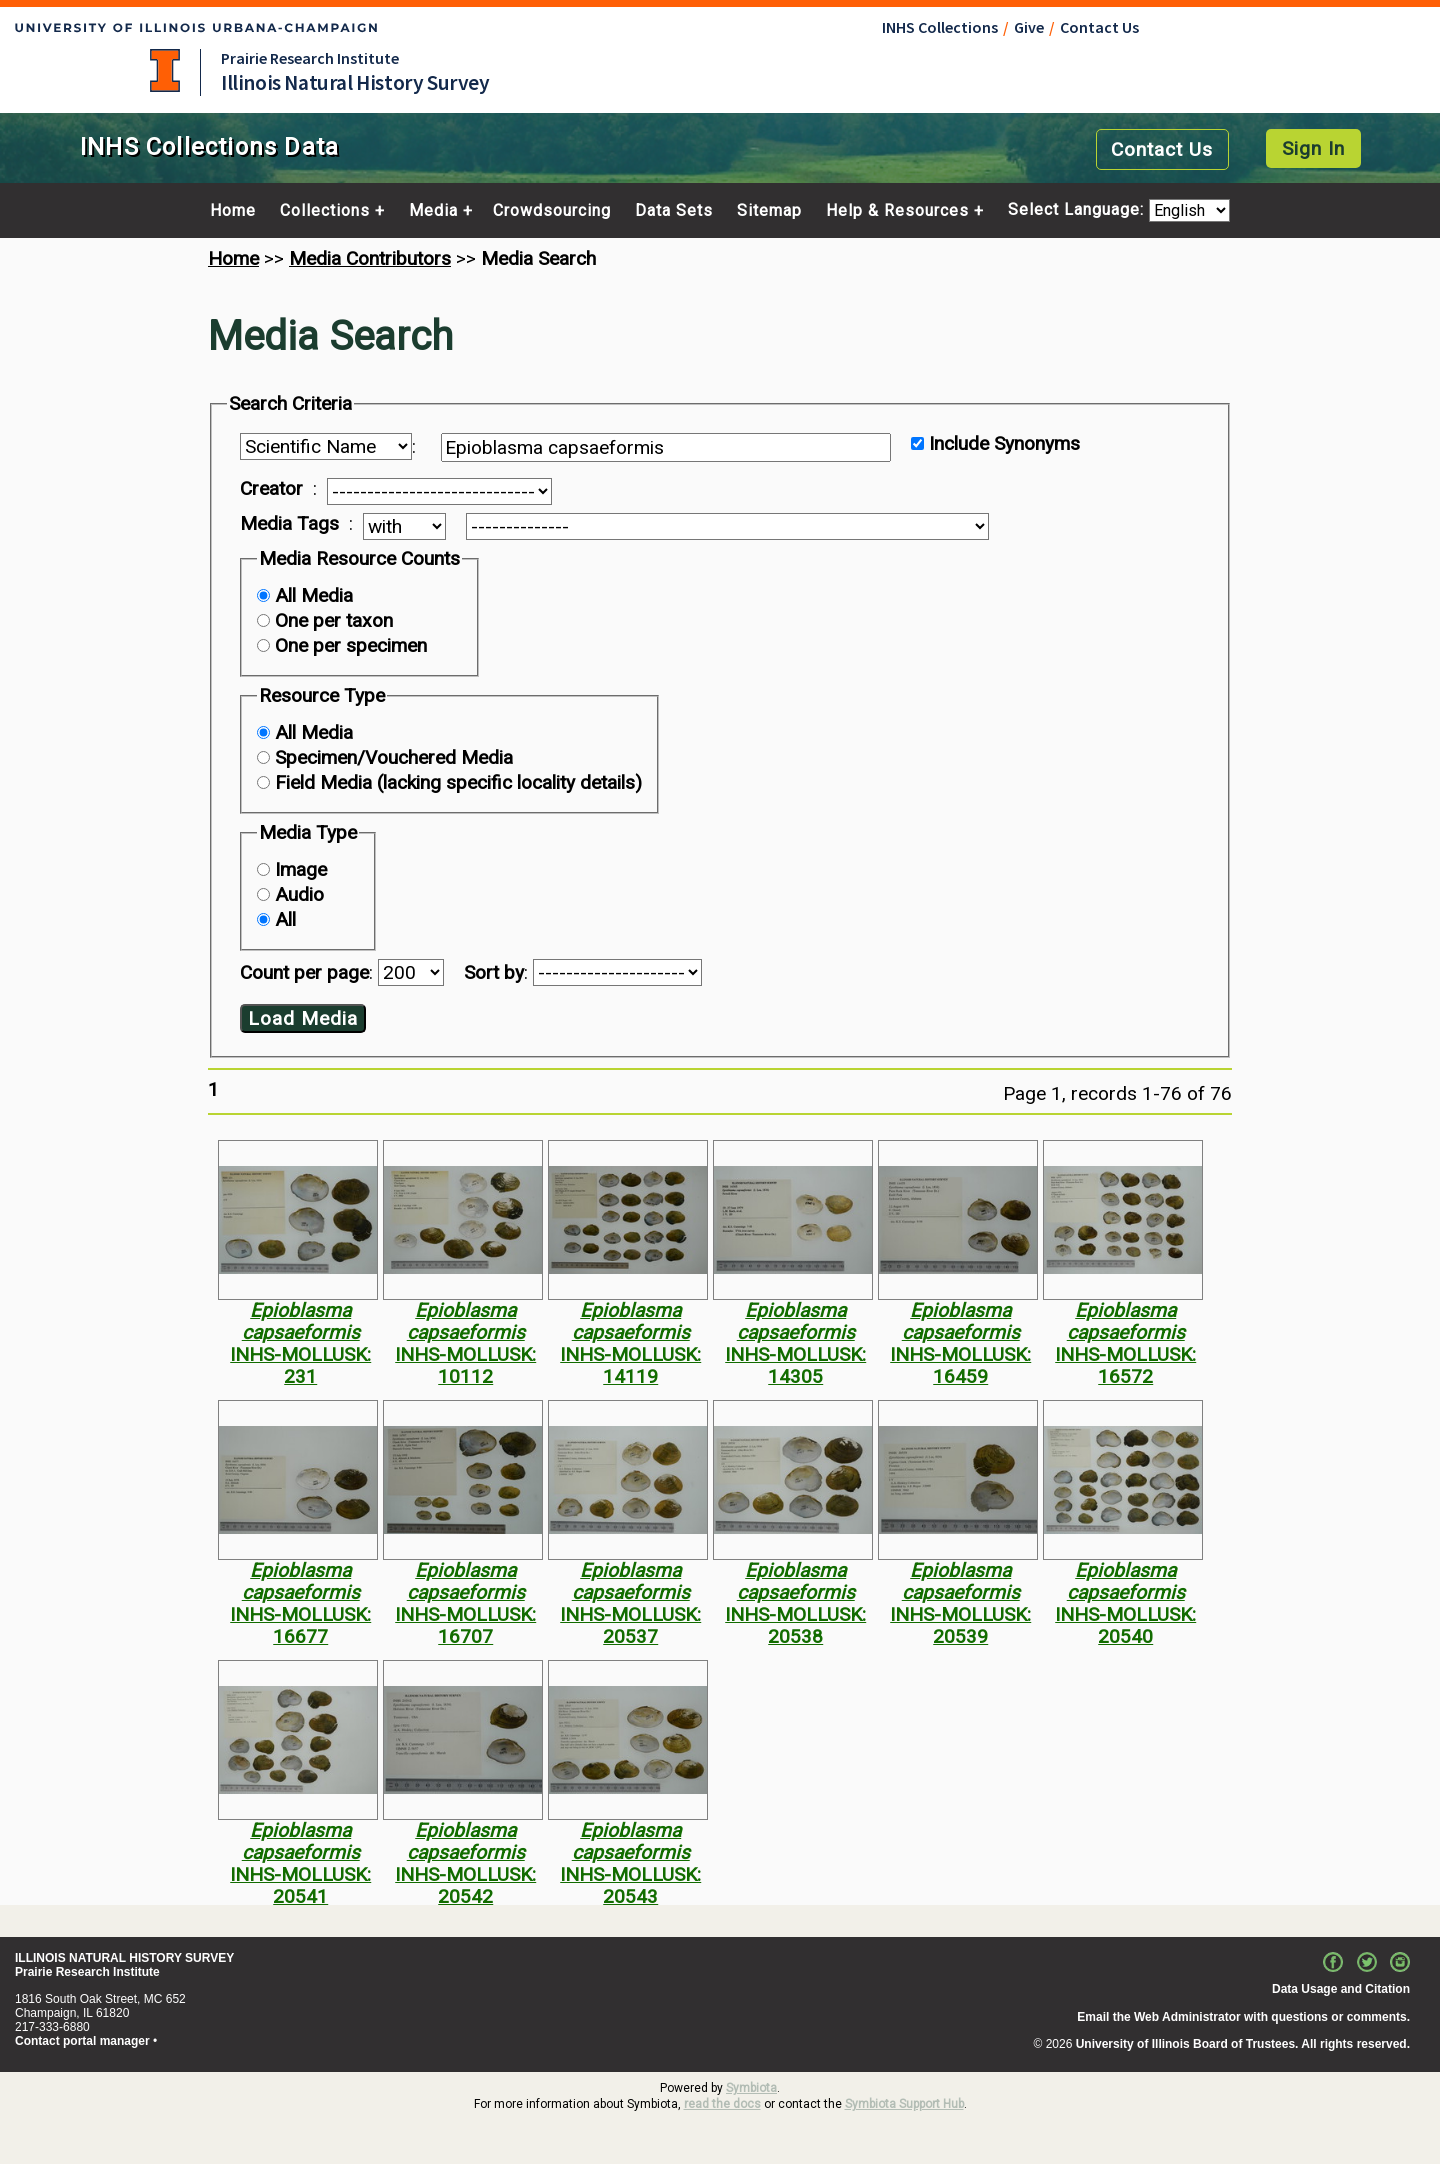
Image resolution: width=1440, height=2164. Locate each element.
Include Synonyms (1004, 443)
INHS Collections (940, 27)
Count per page (304, 972)
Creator (271, 489)
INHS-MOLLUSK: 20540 (1125, 1625)
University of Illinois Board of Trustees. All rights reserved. (1243, 2044)
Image (301, 869)
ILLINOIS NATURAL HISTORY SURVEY (124, 1958)
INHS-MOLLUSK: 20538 (795, 1625)
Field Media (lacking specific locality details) (458, 782)
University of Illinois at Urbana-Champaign (165, 70)
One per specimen (351, 645)
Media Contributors (370, 258)
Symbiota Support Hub (904, 2104)
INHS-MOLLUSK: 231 (300, 1365)
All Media (314, 595)
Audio (299, 894)
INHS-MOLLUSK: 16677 (300, 1625)
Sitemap (769, 211)
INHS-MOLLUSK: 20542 (465, 1885)
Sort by (494, 972)
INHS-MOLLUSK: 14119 (630, 1365)
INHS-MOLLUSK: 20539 (960, 1625)
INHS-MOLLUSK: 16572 (1125, 1365)
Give (1029, 27)
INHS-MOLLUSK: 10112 (465, 1365)
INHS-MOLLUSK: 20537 (630, 1625)
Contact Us (1099, 27)
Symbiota (751, 2088)
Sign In (1313, 148)
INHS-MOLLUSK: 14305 (795, 1365)
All (285, 919)
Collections (325, 211)
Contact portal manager (82, 2041)
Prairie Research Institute (310, 58)
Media (433, 211)
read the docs (722, 2104)
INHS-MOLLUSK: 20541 (300, 1885)
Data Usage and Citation (1341, 1989)
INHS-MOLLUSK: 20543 (630, 1885)
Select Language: (1078, 210)
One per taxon (334, 620)
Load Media (303, 1018)
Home (233, 211)
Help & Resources (897, 211)
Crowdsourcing (552, 211)
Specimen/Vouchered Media (394, 757)
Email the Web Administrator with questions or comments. (1243, 2017)
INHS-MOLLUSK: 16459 (960, 1365)
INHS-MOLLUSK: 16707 (465, 1625)
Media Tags (289, 524)
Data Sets (674, 211)
